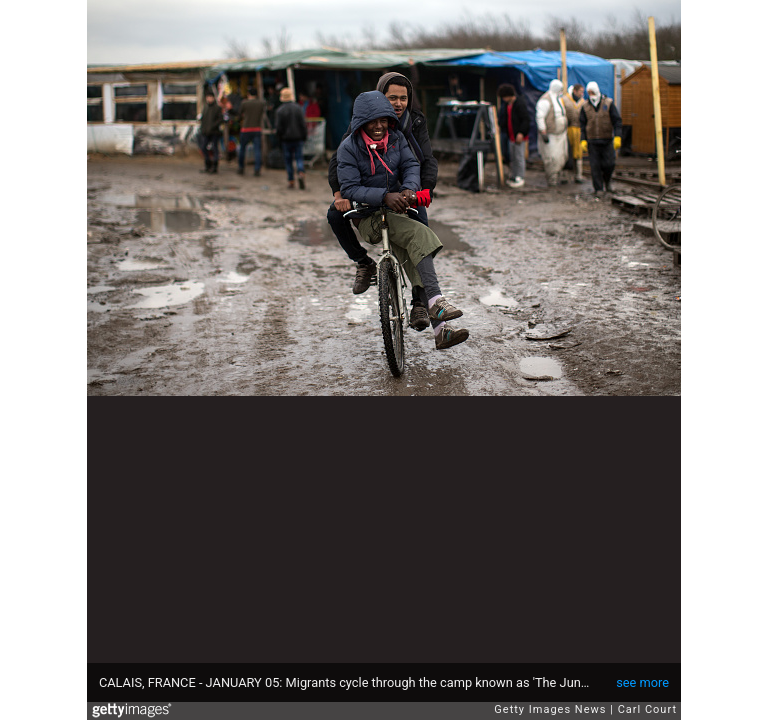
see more (642, 682)
